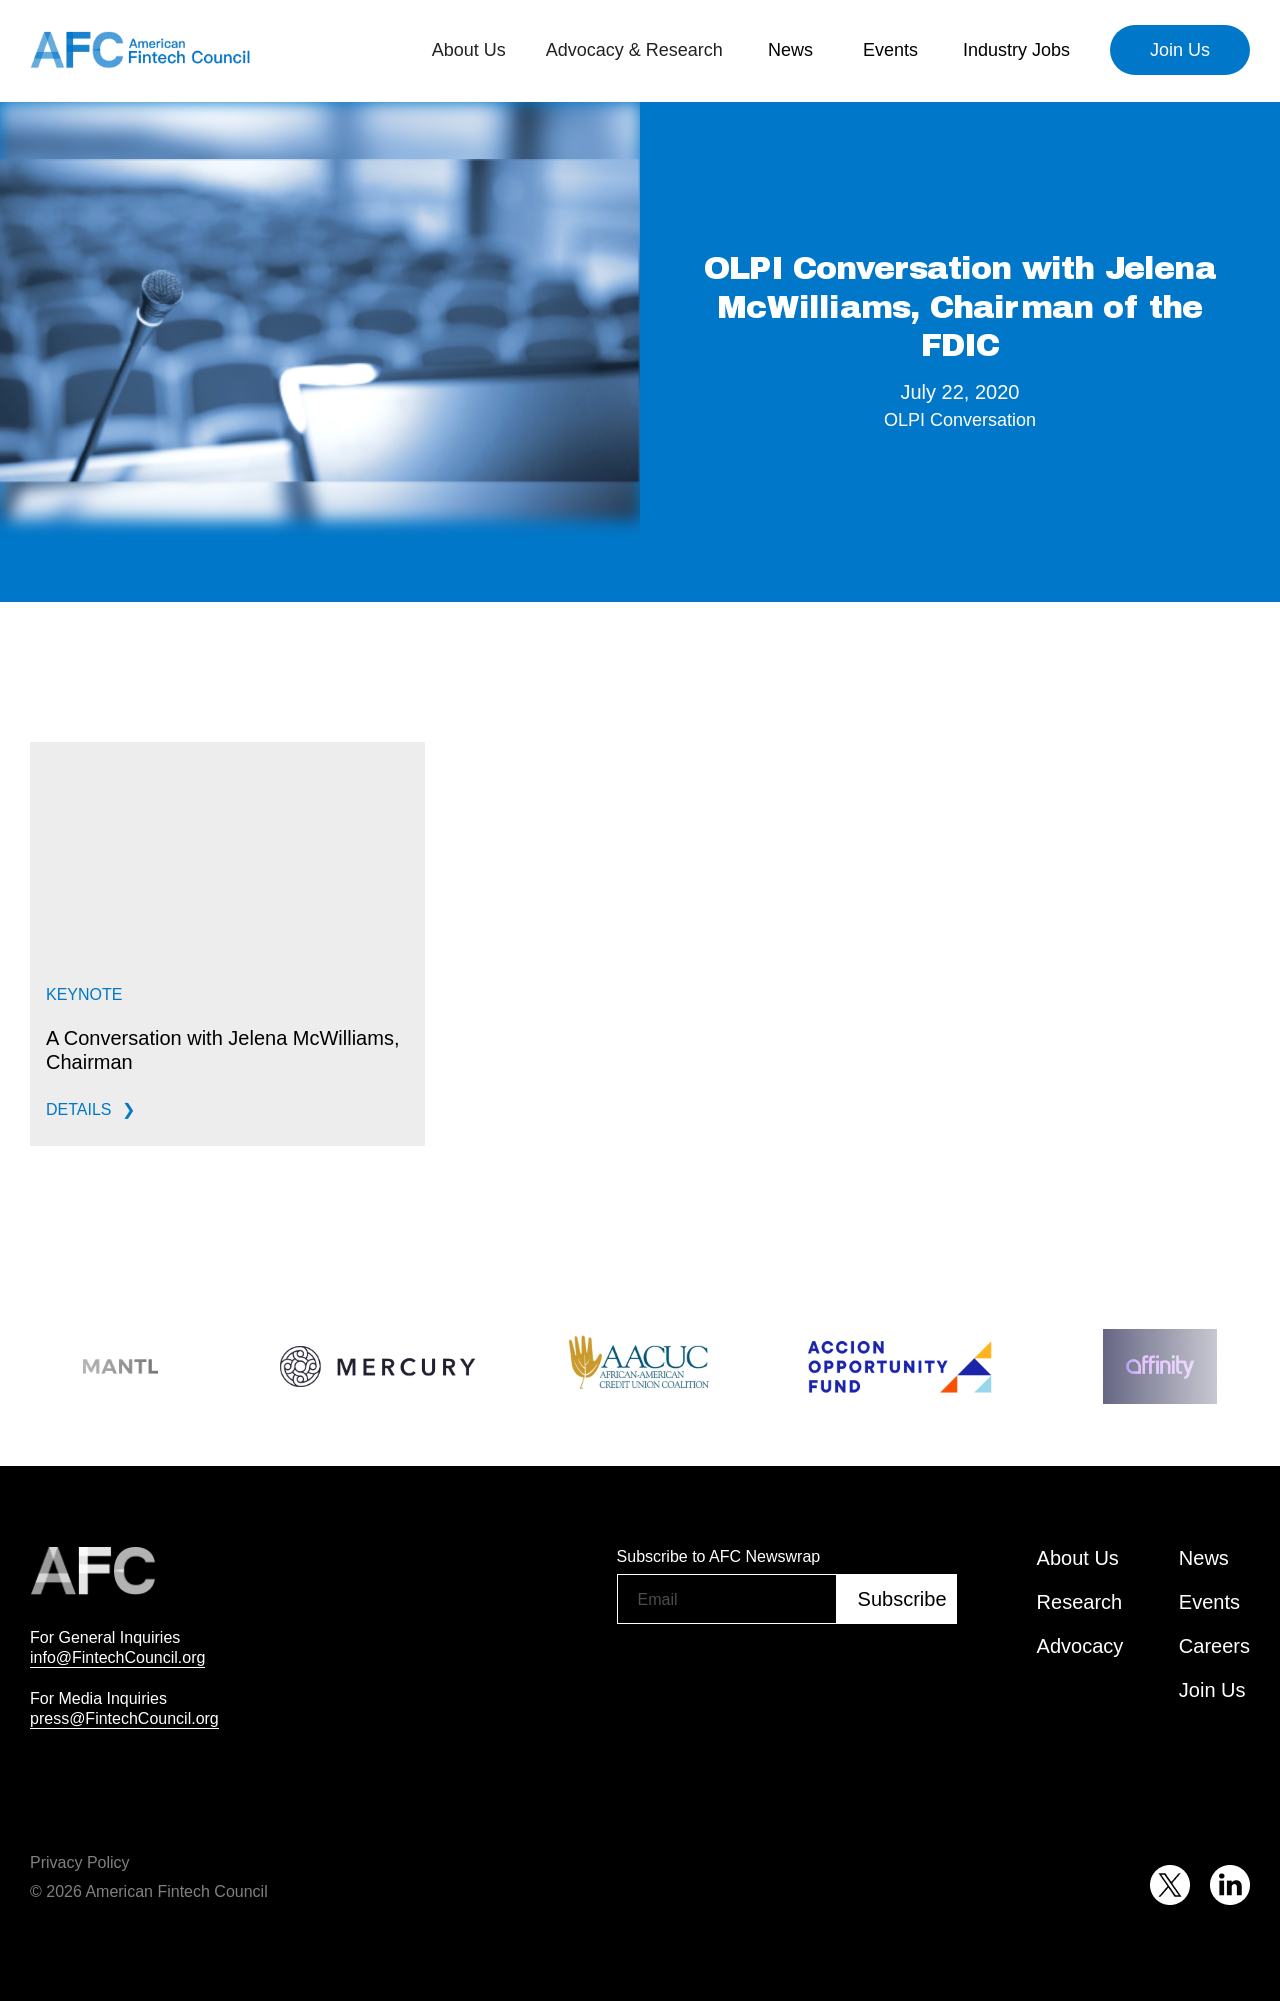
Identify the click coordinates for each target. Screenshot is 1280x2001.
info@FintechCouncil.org (117, 1657)
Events (890, 50)
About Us (1078, 1558)
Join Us (1180, 50)
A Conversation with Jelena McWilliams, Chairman (222, 1050)
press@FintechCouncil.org (124, 1718)
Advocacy (1080, 1646)
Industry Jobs (1016, 50)
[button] (469, 50)
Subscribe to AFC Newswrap (719, 1556)
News (790, 50)
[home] (140, 50)
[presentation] (769, 1675)
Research (1080, 1602)
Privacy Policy (80, 1862)
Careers (1214, 1646)
